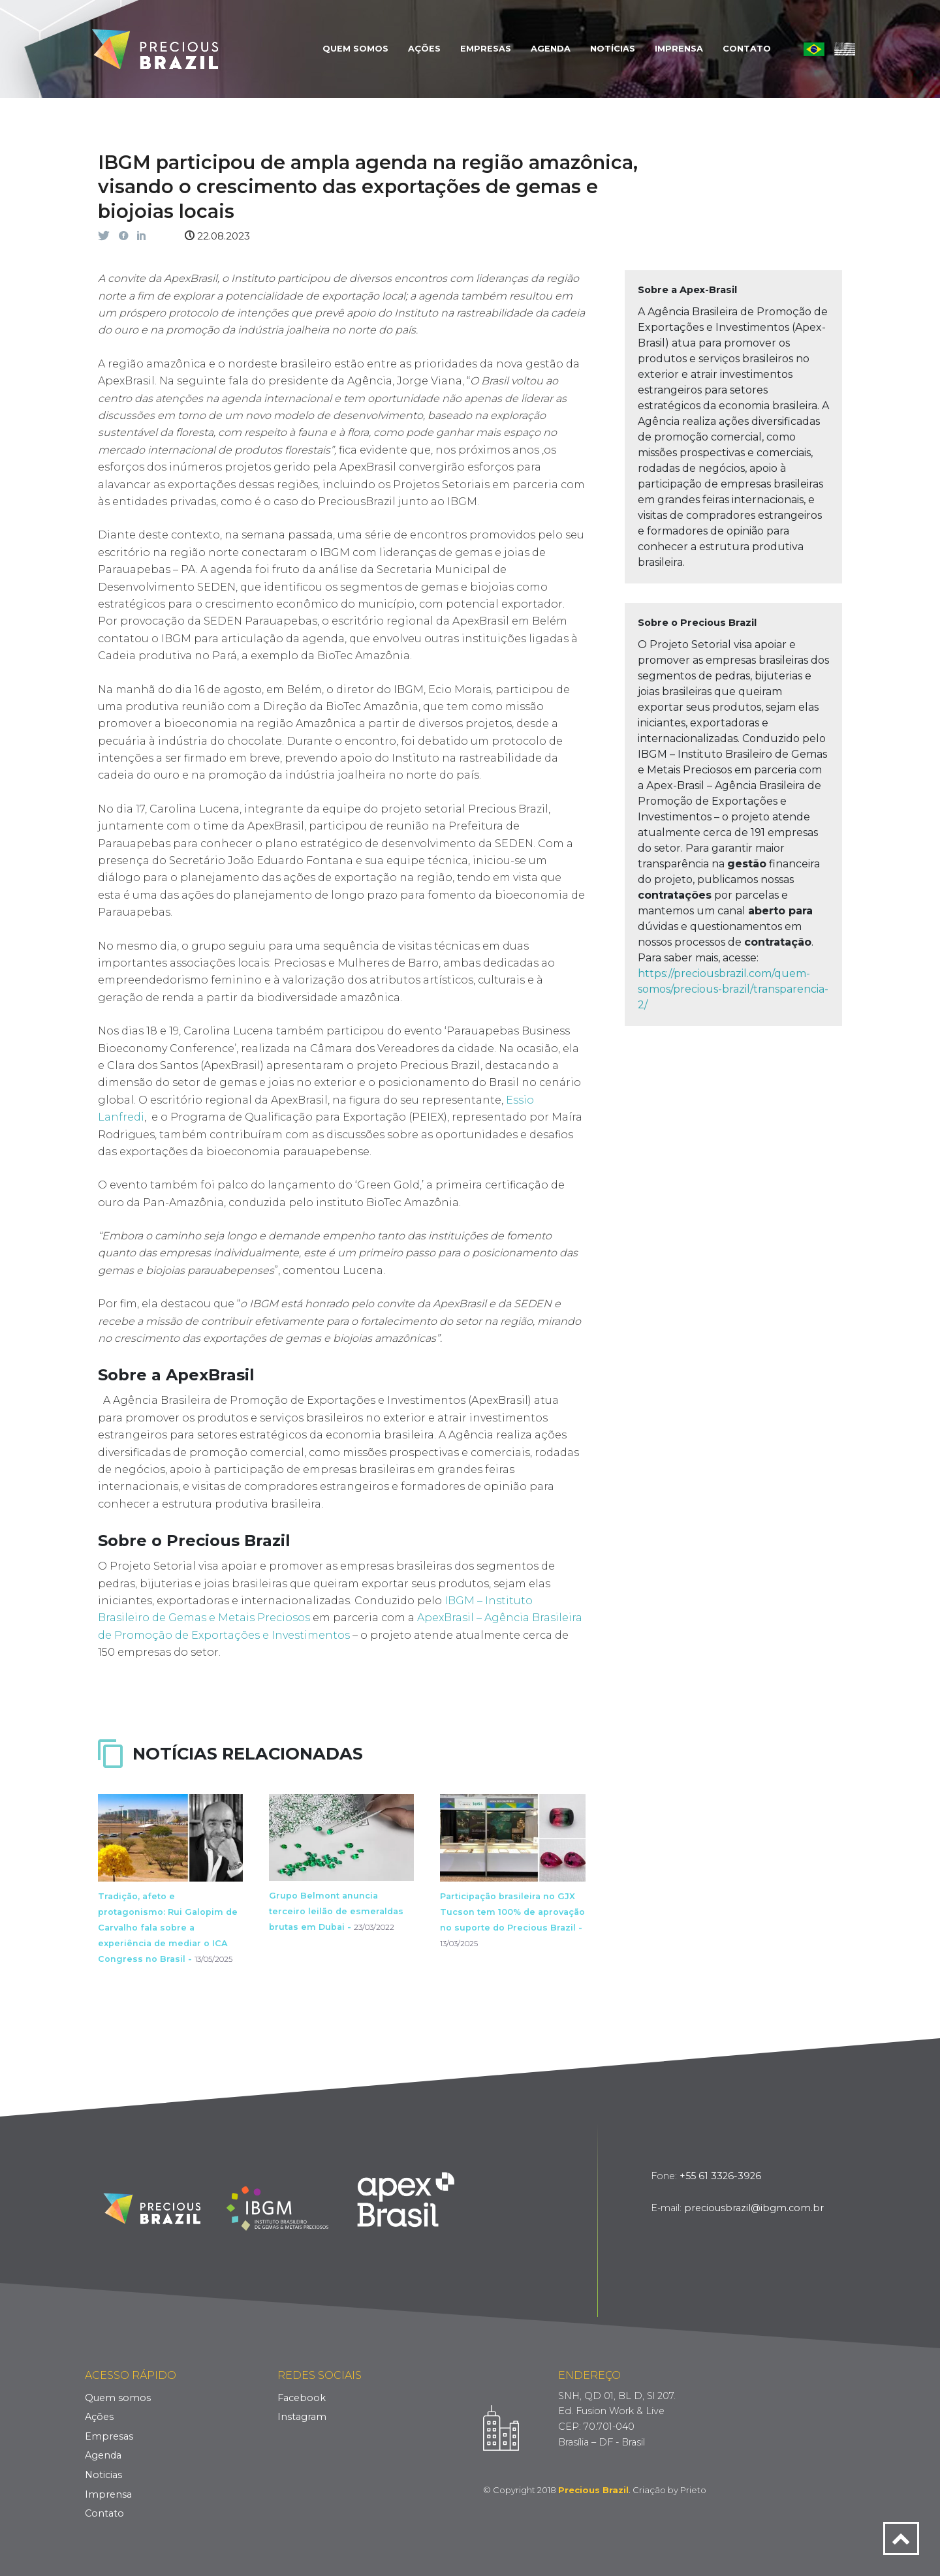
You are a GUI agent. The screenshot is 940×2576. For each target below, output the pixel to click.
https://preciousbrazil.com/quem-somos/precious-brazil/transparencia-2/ (733, 989)
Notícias (612, 49)
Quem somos (118, 2398)
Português (814, 49)
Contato (747, 49)
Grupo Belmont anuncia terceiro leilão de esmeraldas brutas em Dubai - (336, 1911)
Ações (424, 49)
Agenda (551, 49)
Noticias (103, 2475)
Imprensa (679, 49)
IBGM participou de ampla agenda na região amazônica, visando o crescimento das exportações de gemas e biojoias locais (368, 187)
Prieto (693, 2490)
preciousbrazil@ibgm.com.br (754, 2208)
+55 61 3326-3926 (720, 2176)
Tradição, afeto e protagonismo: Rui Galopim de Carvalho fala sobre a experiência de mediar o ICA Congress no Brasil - (168, 1927)
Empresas (485, 49)
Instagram (301, 2417)
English (844, 49)
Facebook (301, 2398)
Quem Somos (355, 49)
